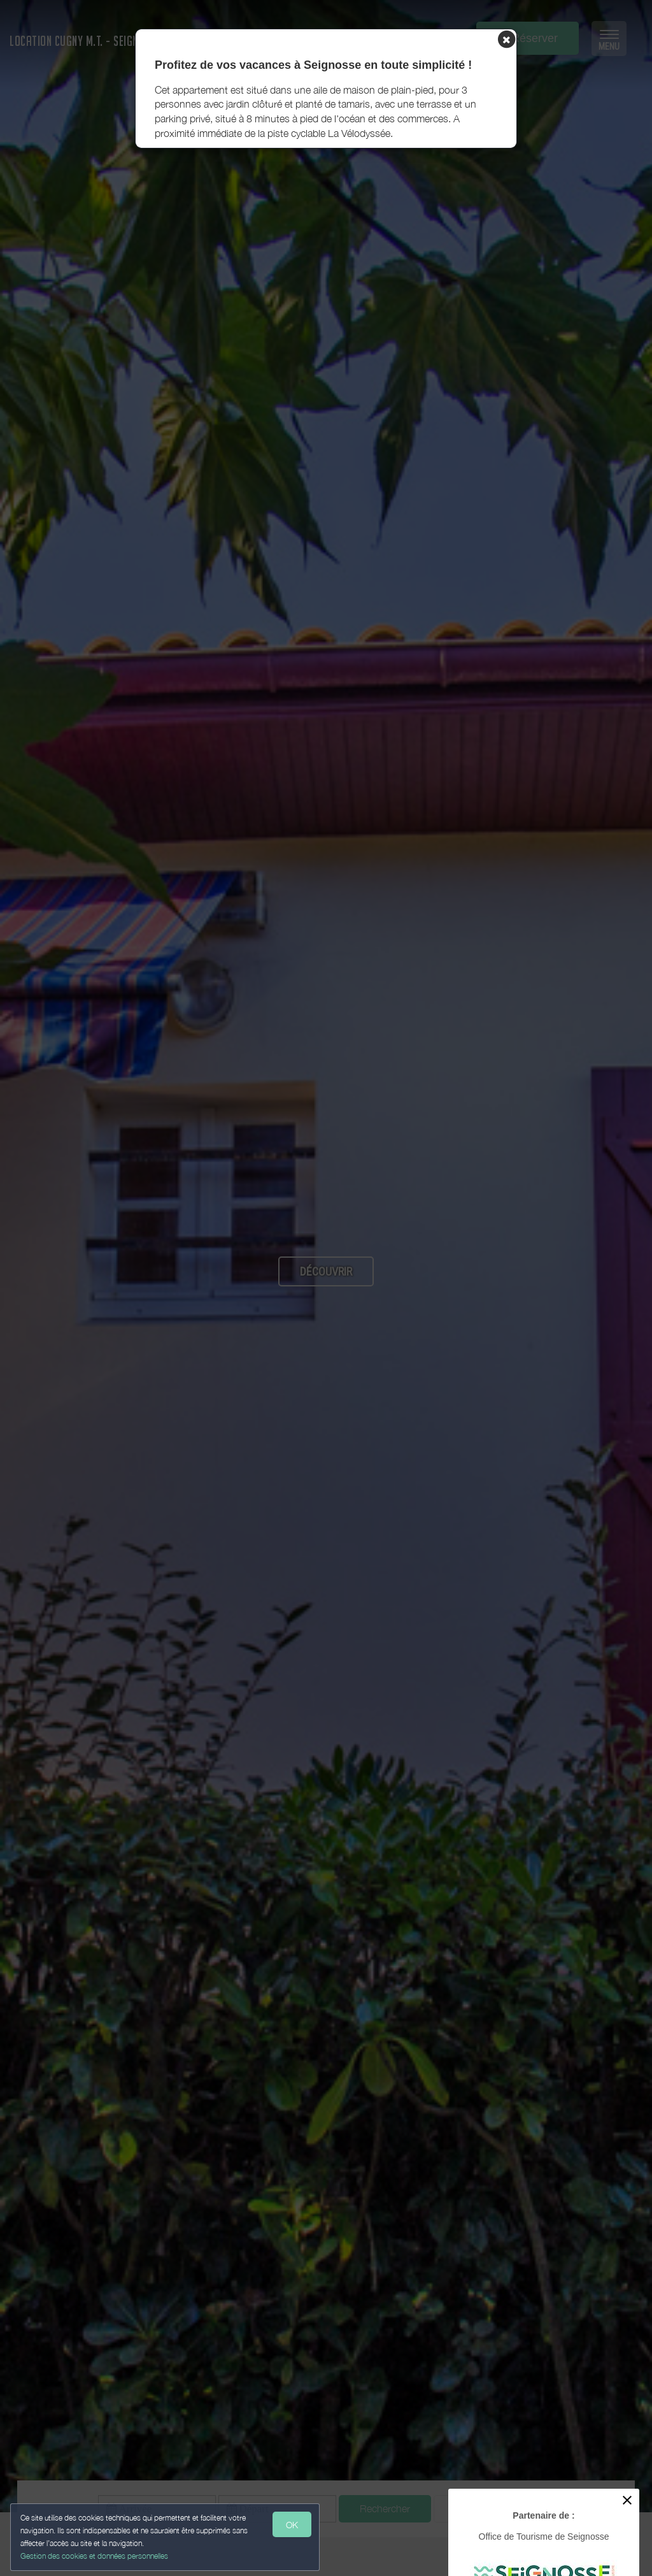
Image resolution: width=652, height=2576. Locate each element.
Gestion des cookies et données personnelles (97, 2554)
